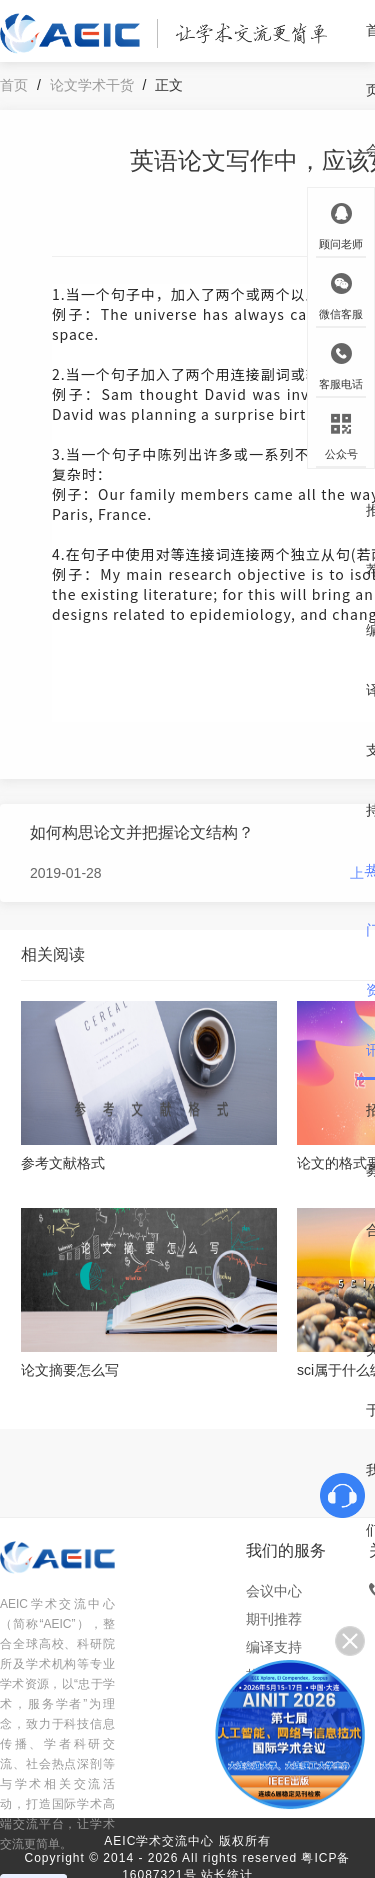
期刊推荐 (274, 1619)
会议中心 (274, 1591)
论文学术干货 (92, 85)
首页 (14, 85)
